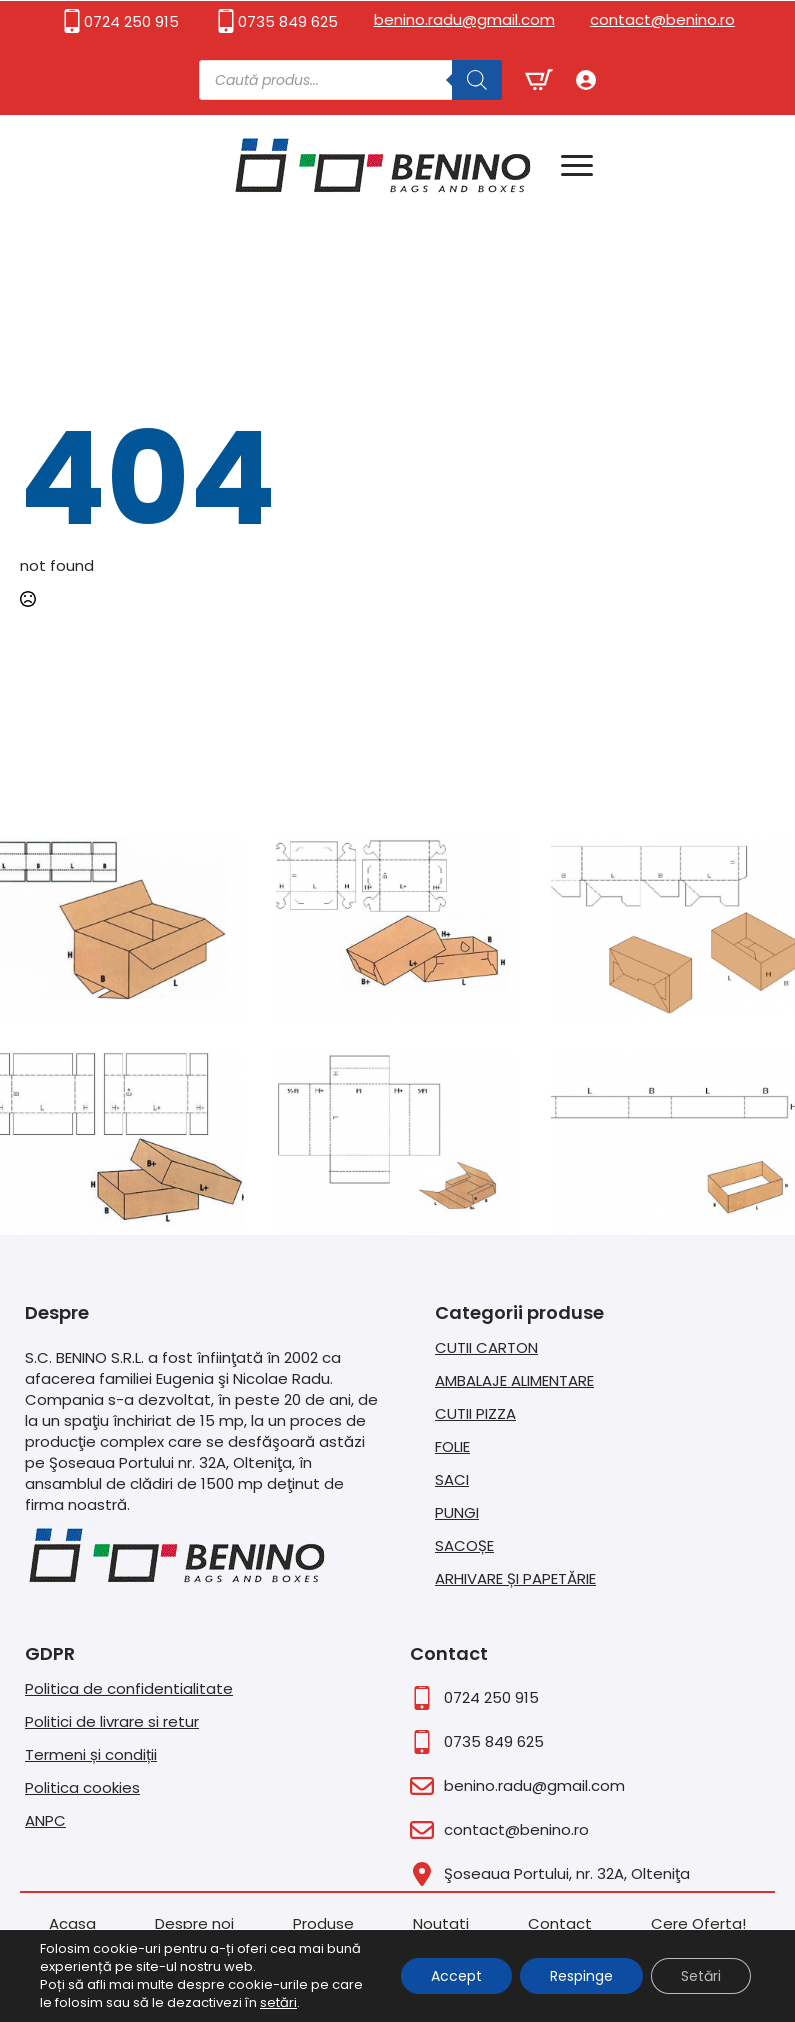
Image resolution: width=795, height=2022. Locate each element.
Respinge (581, 1976)
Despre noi (194, 1923)
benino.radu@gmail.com (464, 19)
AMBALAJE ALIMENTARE (514, 1380)
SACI (452, 1479)
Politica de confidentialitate (129, 1688)
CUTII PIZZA (475, 1413)
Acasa (72, 1923)
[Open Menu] (577, 165)
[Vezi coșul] (539, 80)
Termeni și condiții (91, 1754)
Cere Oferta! (698, 1923)
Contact (560, 1923)
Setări (701, 1976)
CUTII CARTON (486, 1347)
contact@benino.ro (662, 19)
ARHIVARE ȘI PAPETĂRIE (515, 1578)
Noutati (441, 1923)
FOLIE (452, 1446)
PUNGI (457, 1512)
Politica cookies (82, 1787)
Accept (456, 1976)
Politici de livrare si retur (112, 1721)
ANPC (45, 1820)
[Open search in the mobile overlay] (350, 80)
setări (278, 2003)
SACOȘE (464, 1545)
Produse (323, 1923)
